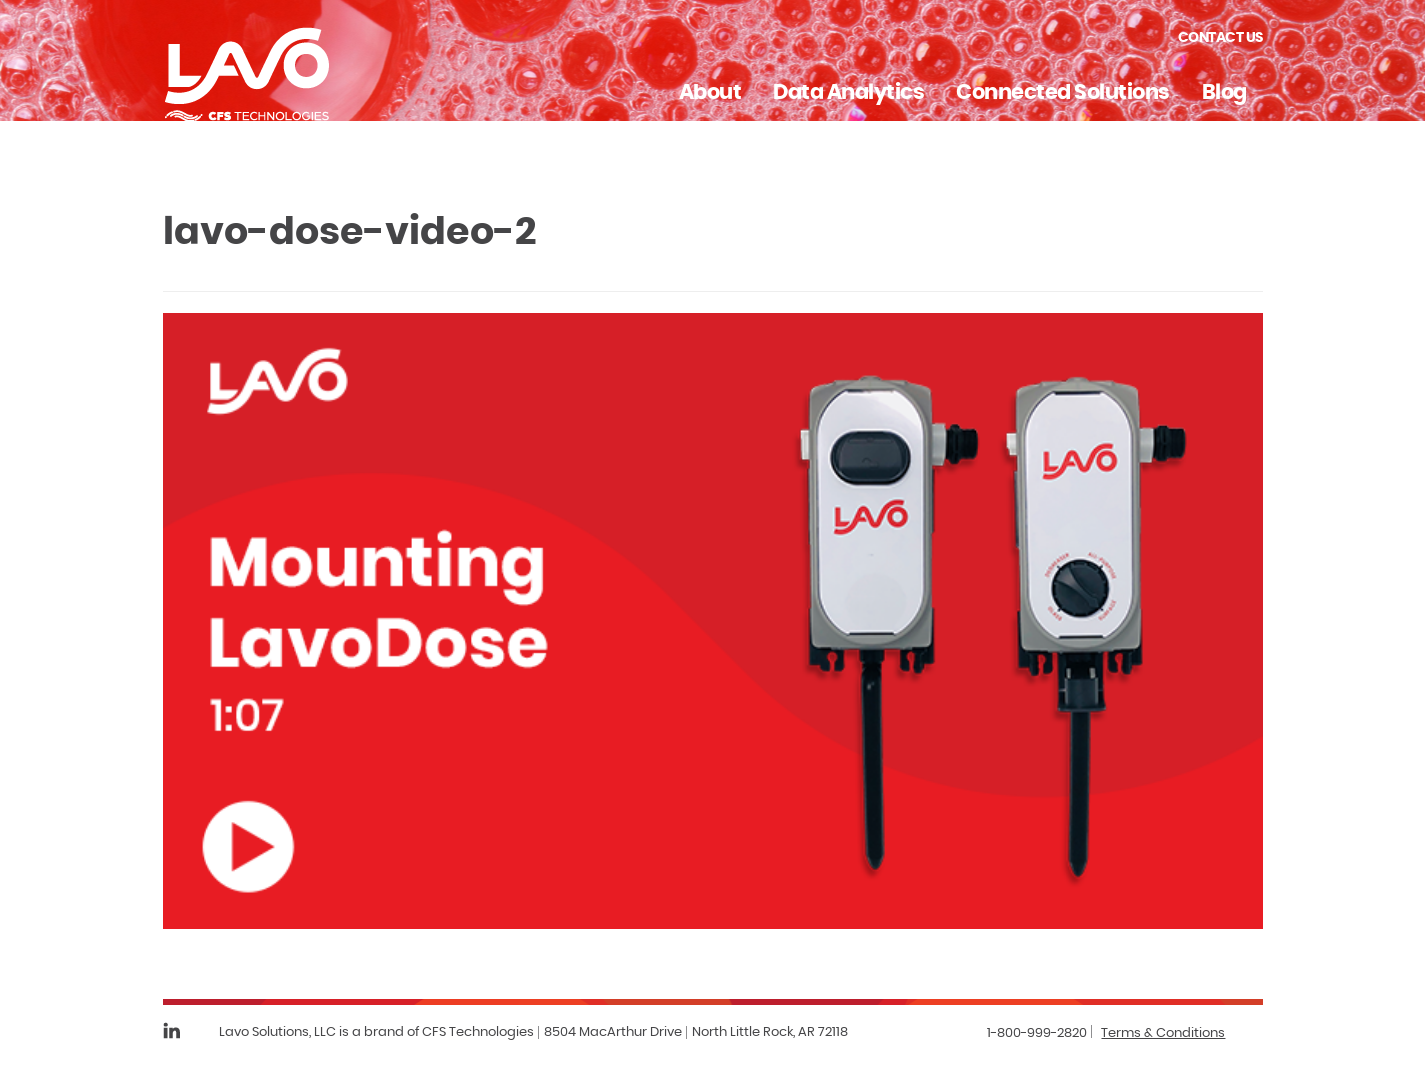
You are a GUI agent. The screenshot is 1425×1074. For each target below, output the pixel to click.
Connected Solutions (1063, 92)
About (710, 92)
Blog (1224, 92)
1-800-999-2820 (1037, 1033)
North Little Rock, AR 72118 (770, 1032)
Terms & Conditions (1163, 1033)
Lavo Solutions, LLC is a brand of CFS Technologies (376, 1032)
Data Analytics (848, 92)
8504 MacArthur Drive (613, 1032)
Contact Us (1220, 38)
